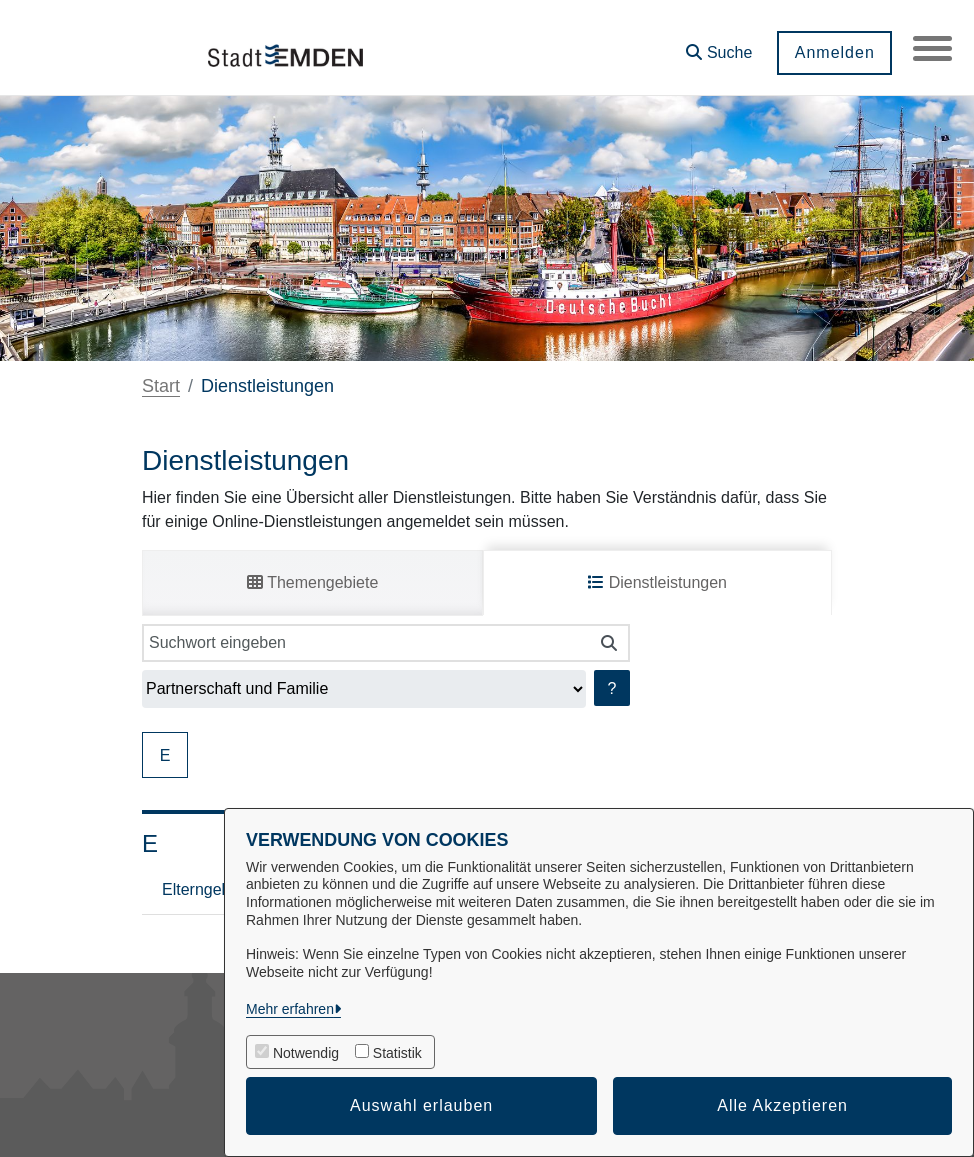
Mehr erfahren (290, 1009)
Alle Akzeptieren (782, 1105)
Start (161, 386)
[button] (718, 45)
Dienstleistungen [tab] (657, 582)
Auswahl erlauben (421, 1105)
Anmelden (833, 52)
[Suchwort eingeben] (365, 643)
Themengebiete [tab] (312, 582)
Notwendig (306, 1053)
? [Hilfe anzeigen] (612, 688)
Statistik (397, 1053)
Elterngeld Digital (222, 889)
